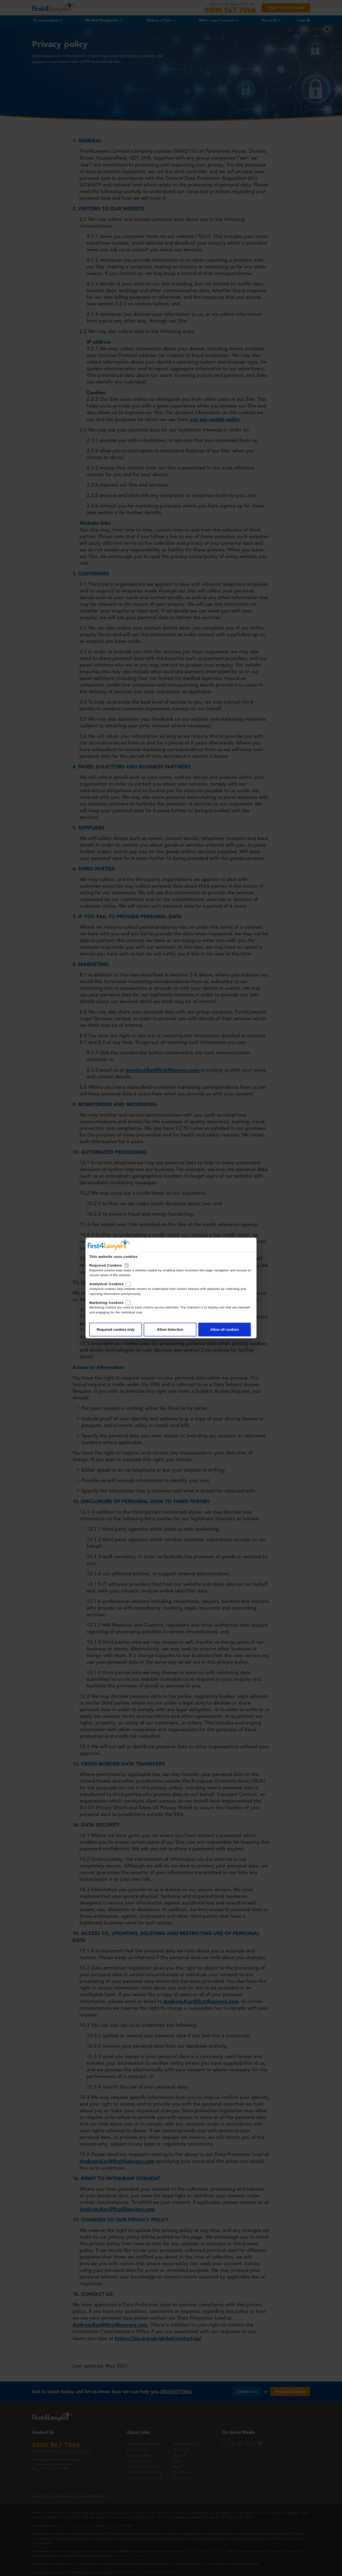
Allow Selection (170, 1329)
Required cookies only (116, 1329)
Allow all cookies (224, 1329)
